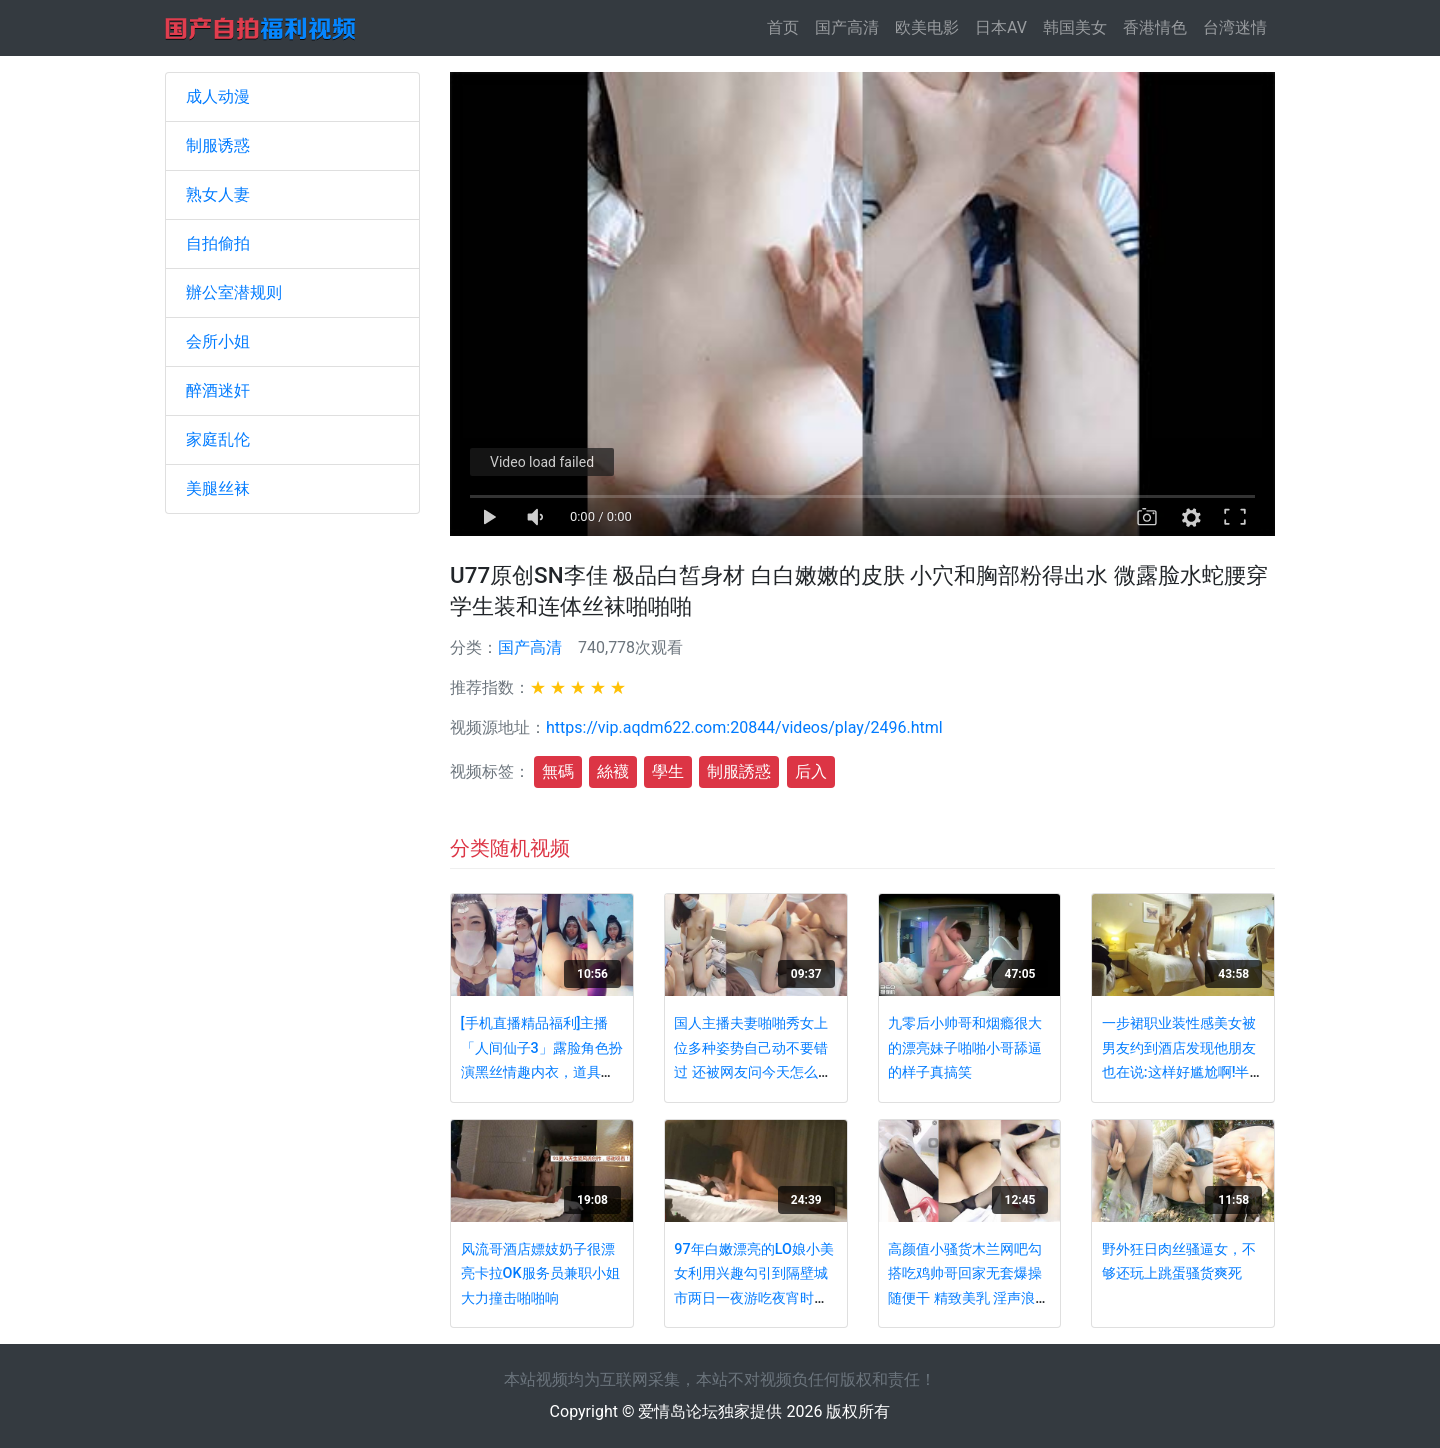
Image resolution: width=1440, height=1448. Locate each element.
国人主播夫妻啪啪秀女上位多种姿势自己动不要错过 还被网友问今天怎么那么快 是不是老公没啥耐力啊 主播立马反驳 (753, 1072)
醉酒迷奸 (218, 390)
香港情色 (1155, 27)
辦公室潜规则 (234, 292)
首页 (787, 26)
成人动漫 (218, 96)
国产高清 (847, 27)
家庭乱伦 (218, 439)
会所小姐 (218, 341)
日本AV (1001, 27)
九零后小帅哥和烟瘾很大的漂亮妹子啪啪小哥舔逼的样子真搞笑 (965, 1048)
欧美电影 (927, 27)
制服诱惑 (218, 145)
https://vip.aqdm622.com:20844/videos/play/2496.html (744, 727)
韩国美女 (1075, 27)
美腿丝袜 (218, 488)
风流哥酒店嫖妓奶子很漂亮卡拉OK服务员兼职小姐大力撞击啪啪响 (540, 1274)
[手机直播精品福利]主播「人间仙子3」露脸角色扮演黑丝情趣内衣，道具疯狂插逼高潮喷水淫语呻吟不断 (542, 1072)
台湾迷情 (1235, 27)
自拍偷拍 (218, 243)
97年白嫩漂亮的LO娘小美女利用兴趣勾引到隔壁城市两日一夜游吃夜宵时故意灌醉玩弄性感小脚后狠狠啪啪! (754, 1298)
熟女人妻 (218, 194)
